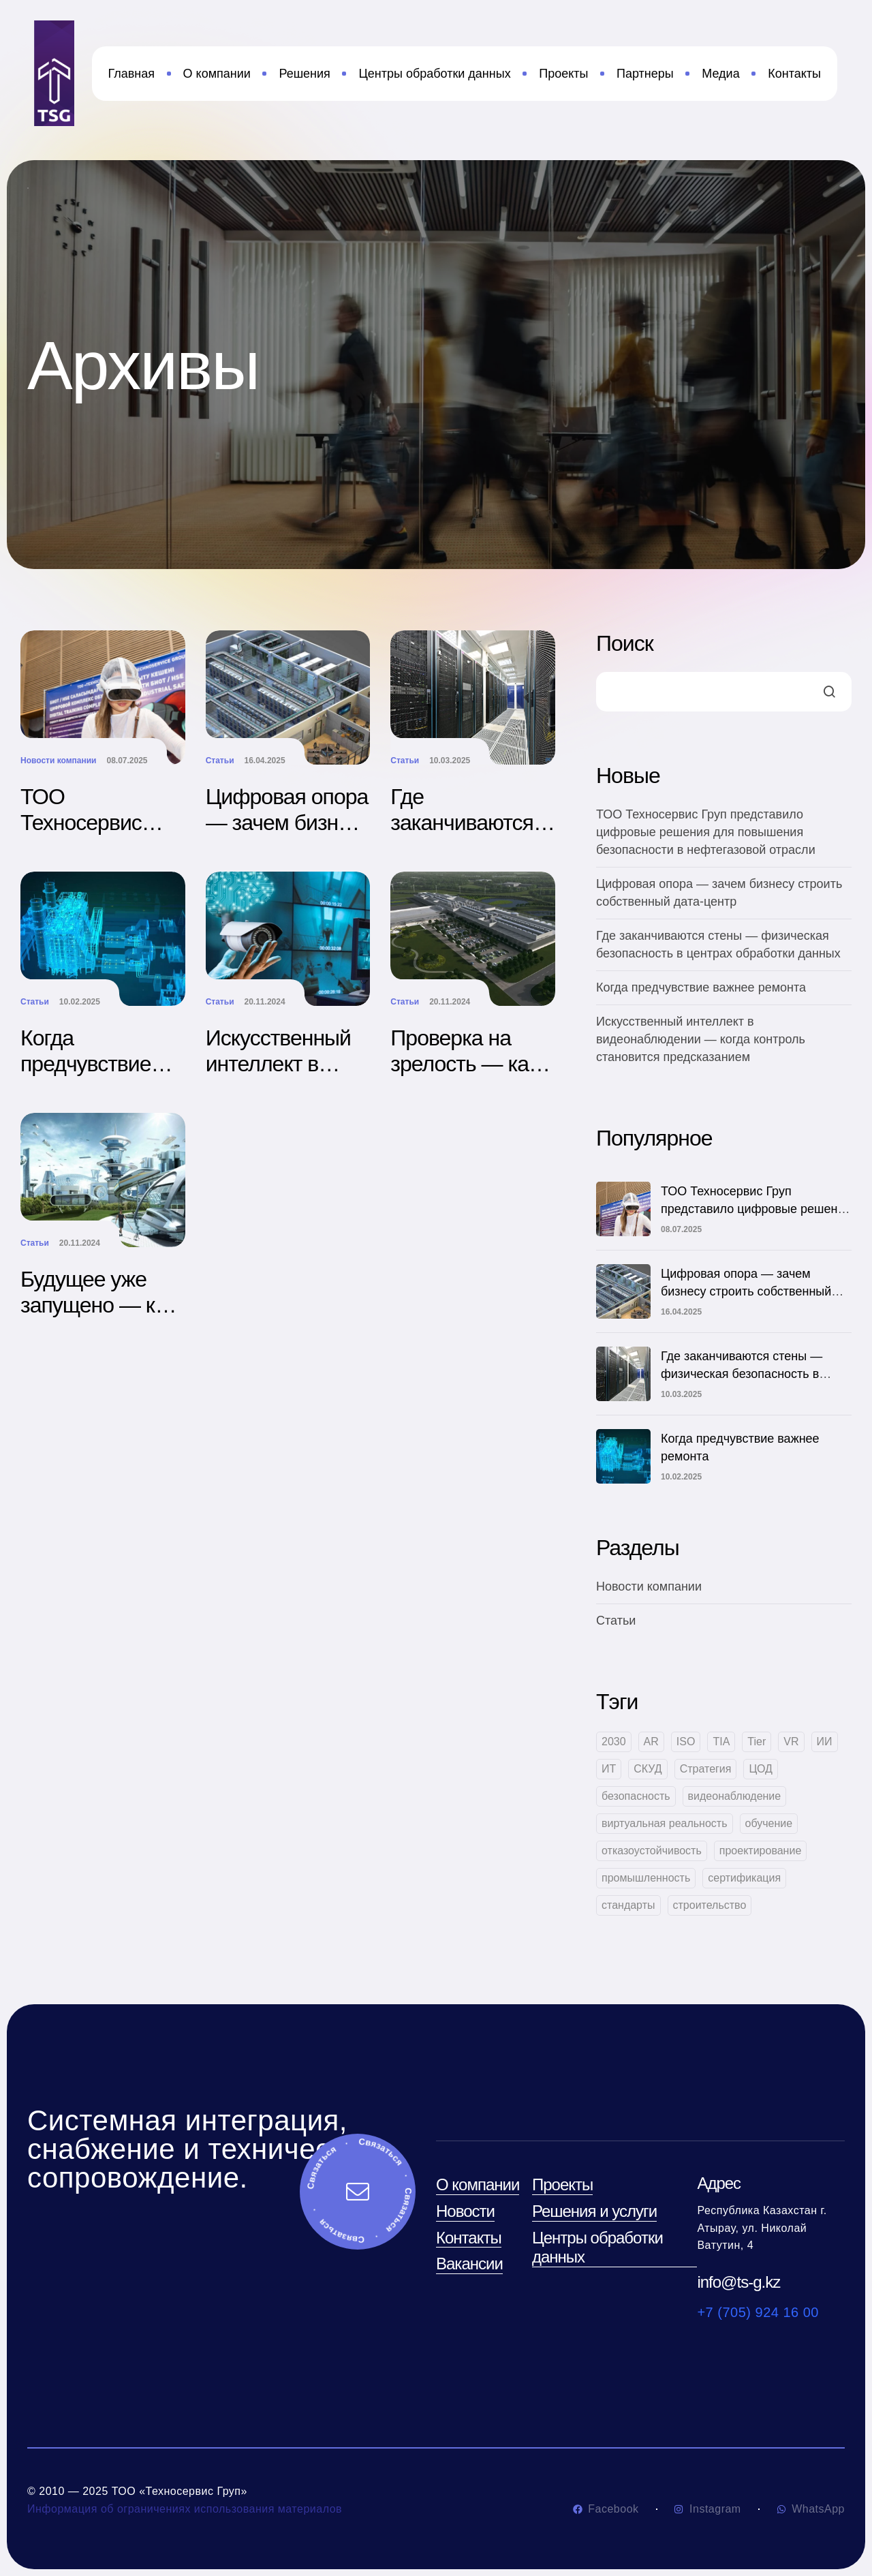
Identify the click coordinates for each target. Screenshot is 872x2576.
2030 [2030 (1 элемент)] (614, 1741)
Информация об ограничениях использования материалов (184, 2509)
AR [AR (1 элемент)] (651, 1741)
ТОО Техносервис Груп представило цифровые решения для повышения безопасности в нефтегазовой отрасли (705, 832)
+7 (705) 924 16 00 (758, 2312)
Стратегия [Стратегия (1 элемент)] (706, 1769)
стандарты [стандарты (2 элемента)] (628, 1905)
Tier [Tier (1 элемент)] (756, 1741)
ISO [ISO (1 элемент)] (686, 1741)
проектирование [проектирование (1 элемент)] (760, 1850)
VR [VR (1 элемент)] (790, 1741)
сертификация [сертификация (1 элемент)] (744, 1878)
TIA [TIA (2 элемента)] (721, 1741)
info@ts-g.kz (738, 2282)
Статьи (220, 760)
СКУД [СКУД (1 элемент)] (647, 1769)
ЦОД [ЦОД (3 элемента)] (760, 1769)
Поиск (624, 643)
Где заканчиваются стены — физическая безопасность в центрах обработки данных (741, 1373)
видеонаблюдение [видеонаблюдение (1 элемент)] (734, 1796)
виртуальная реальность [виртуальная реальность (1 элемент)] (665, 1823)
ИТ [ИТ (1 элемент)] (609, 1769)
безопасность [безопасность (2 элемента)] (636, 1796)
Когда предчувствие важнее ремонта (98, 1064)
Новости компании (58, 760)
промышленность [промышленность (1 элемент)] (646, 1878)
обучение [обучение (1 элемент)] (769, 1823)
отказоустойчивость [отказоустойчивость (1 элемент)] (652, 1850)
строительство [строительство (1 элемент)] (710, 1905)
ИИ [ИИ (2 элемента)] (824, 1741)
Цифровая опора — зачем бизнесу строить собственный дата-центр (746, 1291)
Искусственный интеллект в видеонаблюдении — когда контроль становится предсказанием (700, 1039)
